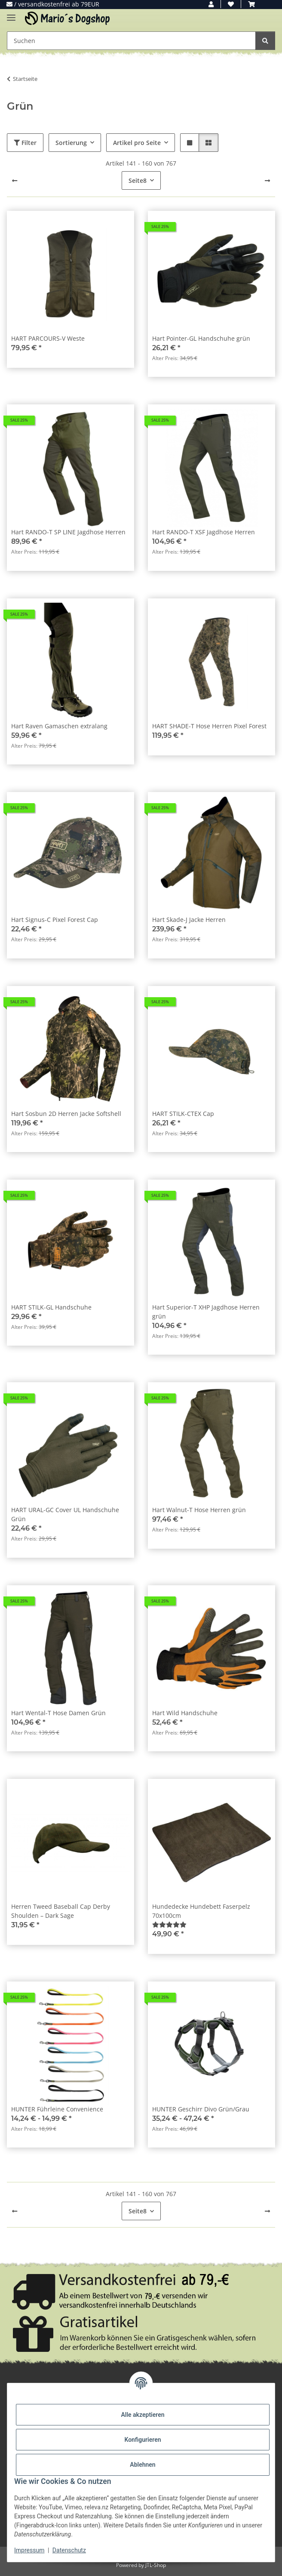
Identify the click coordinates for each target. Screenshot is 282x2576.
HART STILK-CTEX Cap (183, 1113)
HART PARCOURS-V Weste (48, 338)
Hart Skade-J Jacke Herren (189, 919)
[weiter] (267, 180)
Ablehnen (142, 2464)
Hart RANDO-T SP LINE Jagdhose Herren (68, 532)
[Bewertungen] (169, 1924)
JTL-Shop (155, 2565)
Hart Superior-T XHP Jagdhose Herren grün (206, 1311)
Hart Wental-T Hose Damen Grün (58, 1713)
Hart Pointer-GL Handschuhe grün (201, 338)
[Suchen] (265, 40)
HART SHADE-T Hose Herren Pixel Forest (209, 726)
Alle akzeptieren (142, 2414)
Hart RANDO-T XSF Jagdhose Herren (203, 532)
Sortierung (71, 143)
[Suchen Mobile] (131, 40)
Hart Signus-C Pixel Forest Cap (54, 919)
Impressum (29, 2550)
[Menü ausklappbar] (11, 14)
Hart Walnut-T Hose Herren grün (199, 1510)
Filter (25, 143)
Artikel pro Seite (137, 143)
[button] (211, 4)
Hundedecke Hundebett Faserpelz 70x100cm (201, 1911)
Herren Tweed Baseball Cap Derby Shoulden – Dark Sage (60, 1911)
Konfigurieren (142, 2439)
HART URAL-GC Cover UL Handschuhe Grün (65, 1514)
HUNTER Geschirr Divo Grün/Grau (200, 2109)
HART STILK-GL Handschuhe (51, 1307)
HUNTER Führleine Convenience (57, 2109)
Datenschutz (69, 2550)
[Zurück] (14, 180)
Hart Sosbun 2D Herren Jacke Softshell (66, 1113)
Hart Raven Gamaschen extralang (59, 726)
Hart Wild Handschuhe (185, 1713)
